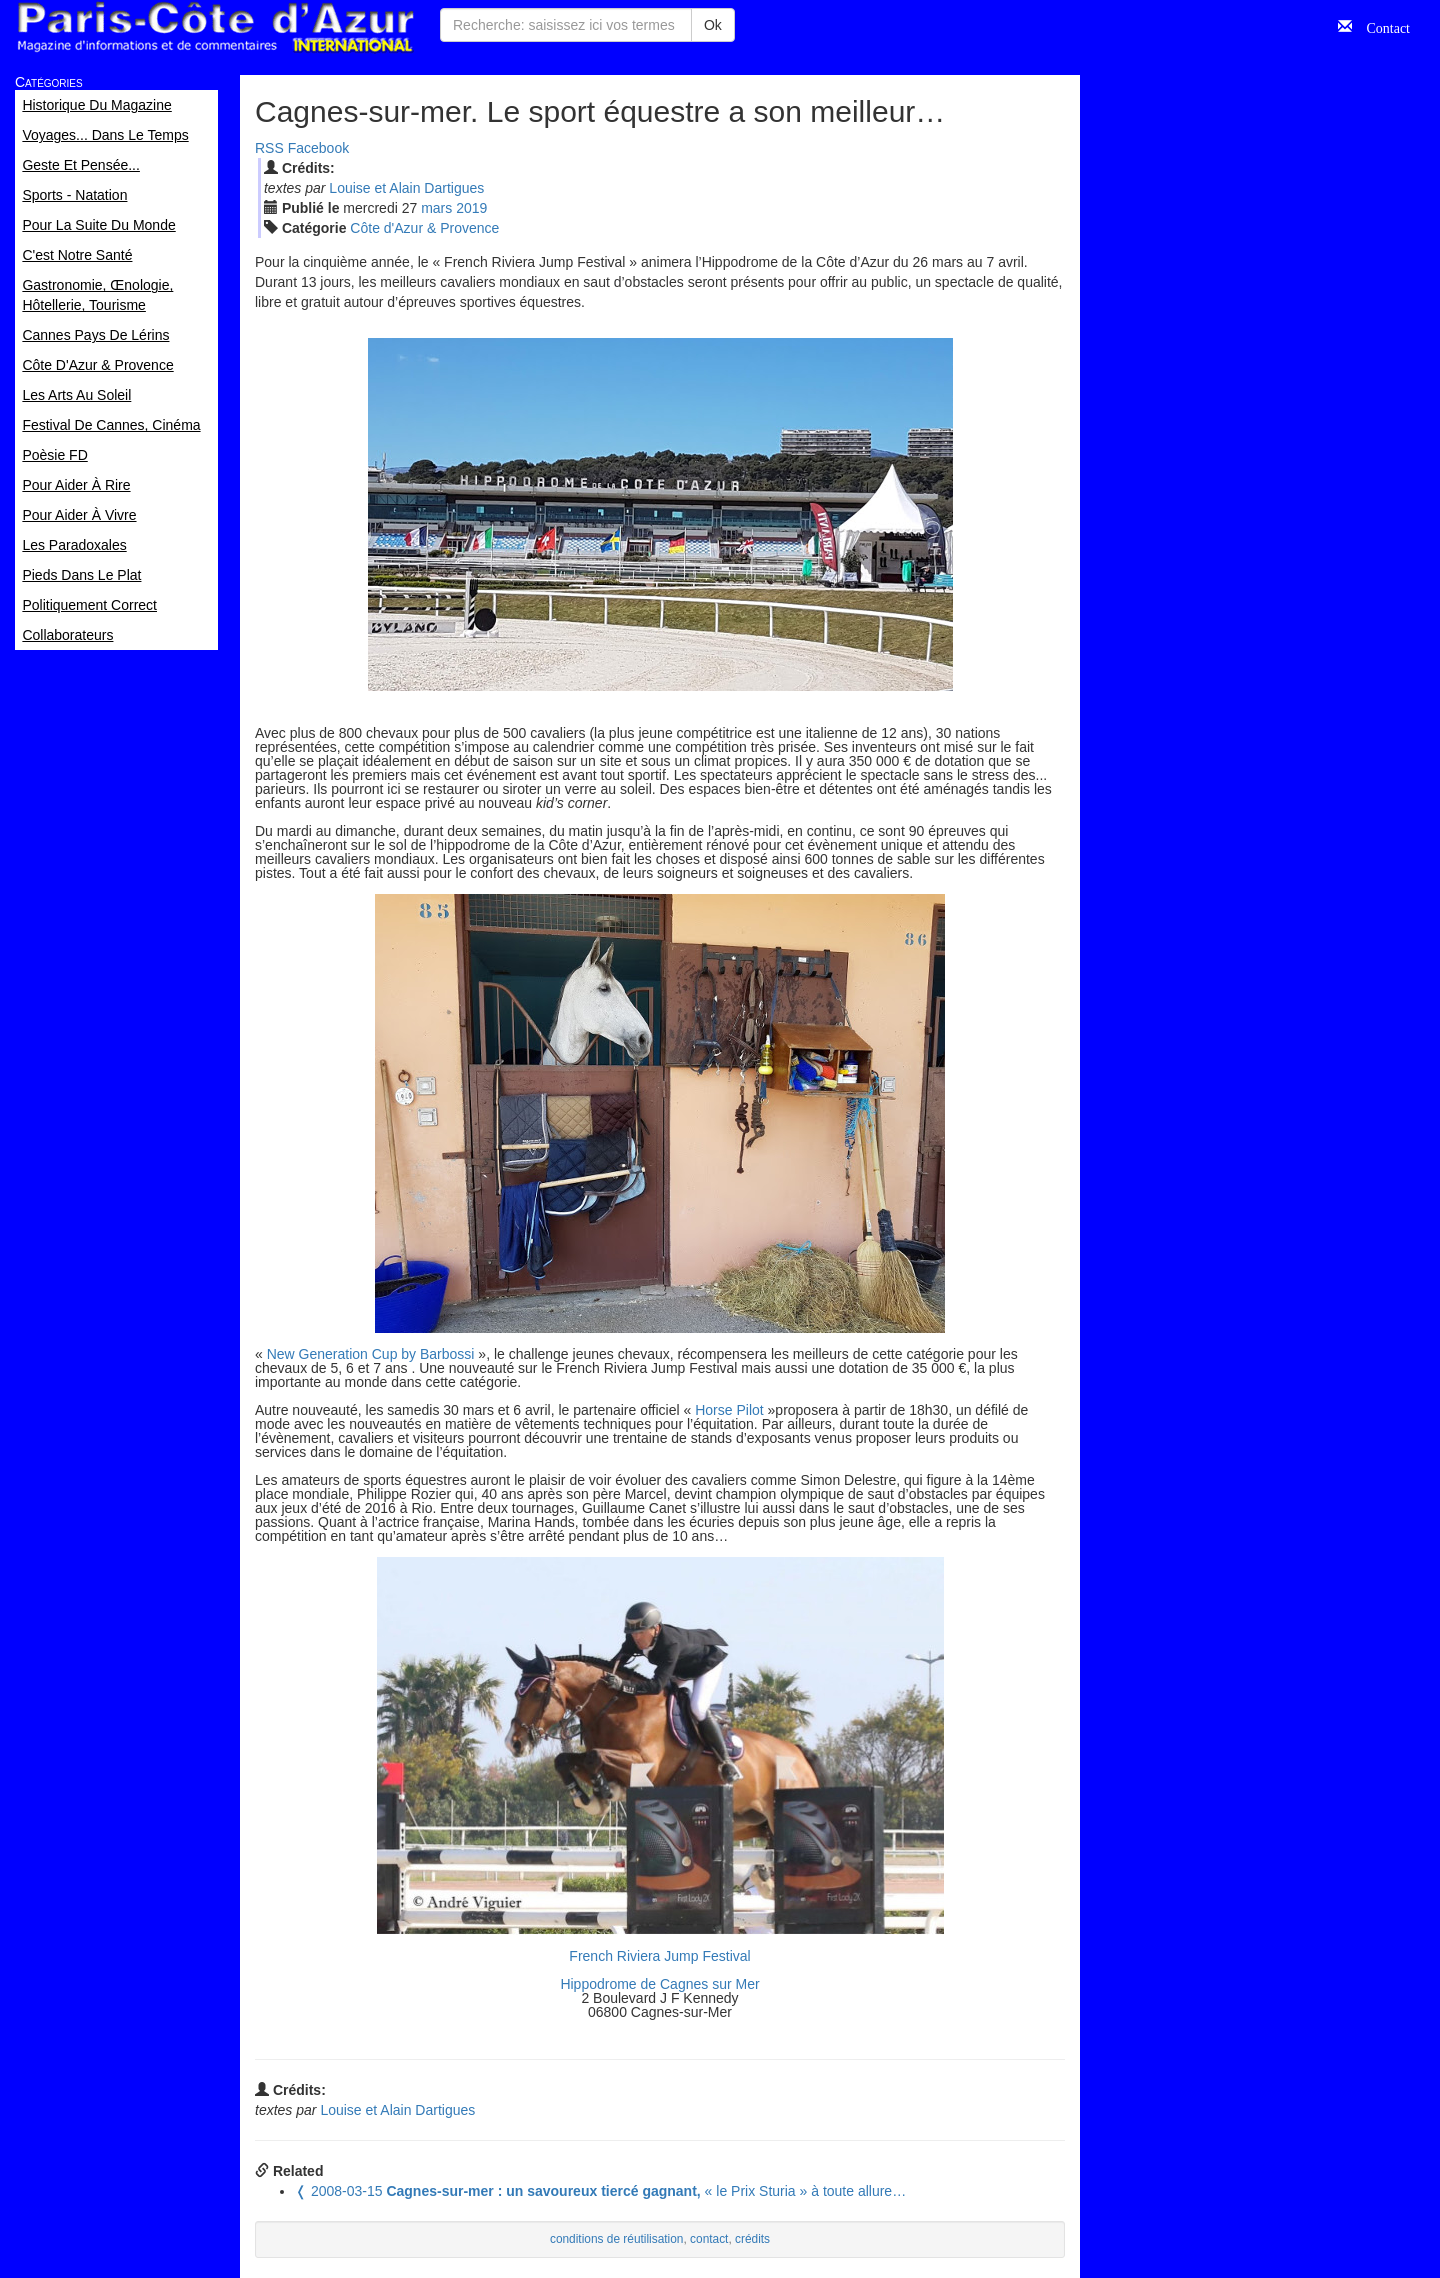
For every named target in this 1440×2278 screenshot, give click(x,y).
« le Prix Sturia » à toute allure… (600, 2191)
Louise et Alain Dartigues (406, 188)
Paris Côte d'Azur (215, 27)
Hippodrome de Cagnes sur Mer (659, 1984)
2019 (471, 208)
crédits (752, 2239)
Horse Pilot (729, 1410)
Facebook (318, 148)
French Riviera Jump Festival (659, 1956)
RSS (269, 148)
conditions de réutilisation (617, 2239)
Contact (1381, 26)
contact (709, 2239)
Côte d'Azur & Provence (424, 228)
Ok (713, 25)
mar (436, 208)
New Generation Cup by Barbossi (371, 1354)
